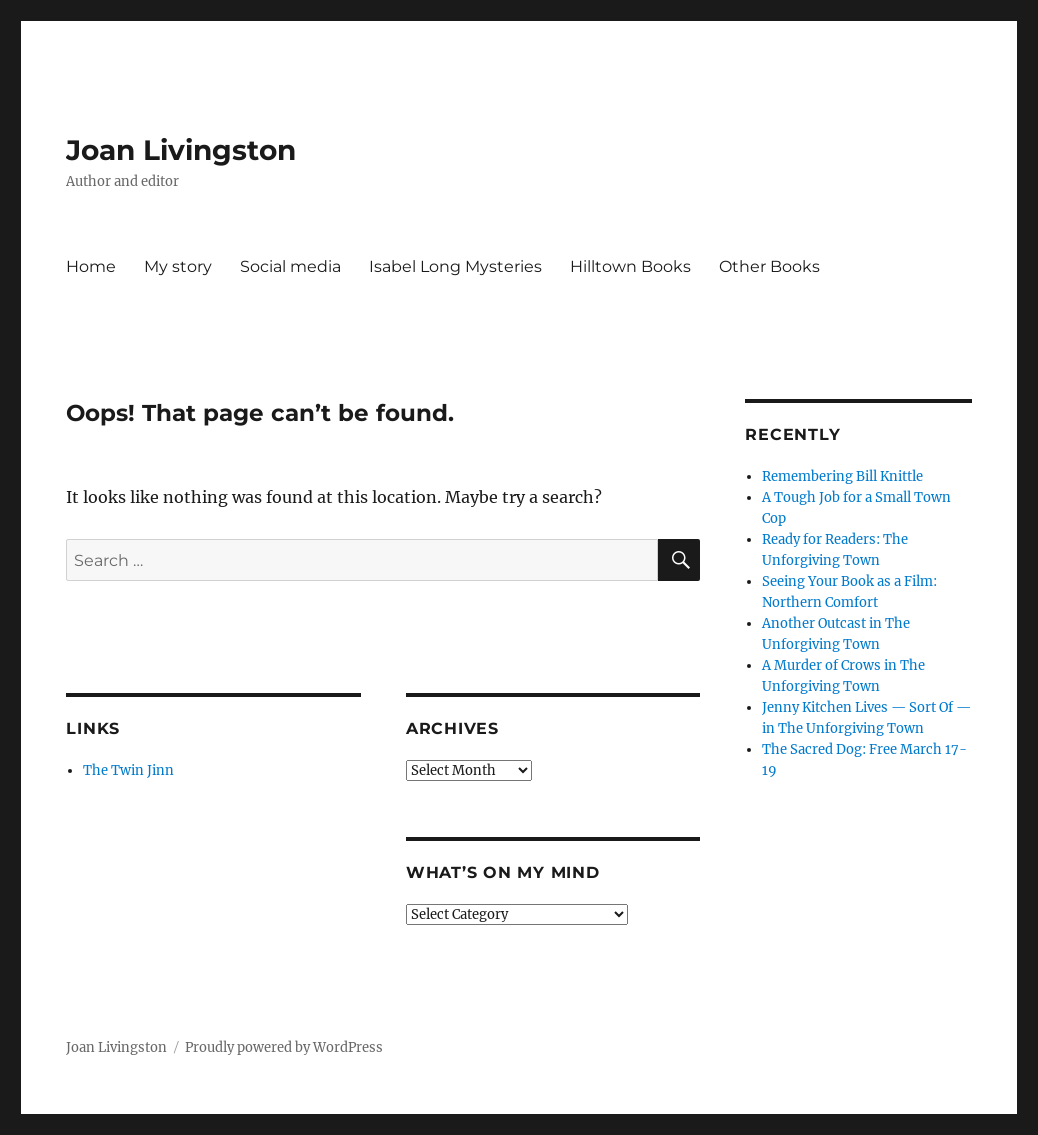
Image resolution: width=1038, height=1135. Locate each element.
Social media (290, 266)
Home (91, 266)
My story (178, 266)
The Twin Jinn (128, 770)
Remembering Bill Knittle (842, 476)
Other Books (769, 266)
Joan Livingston (181, 150)
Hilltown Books (630, 266)
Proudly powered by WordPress (284, 1047)
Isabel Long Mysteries (455, 266)
